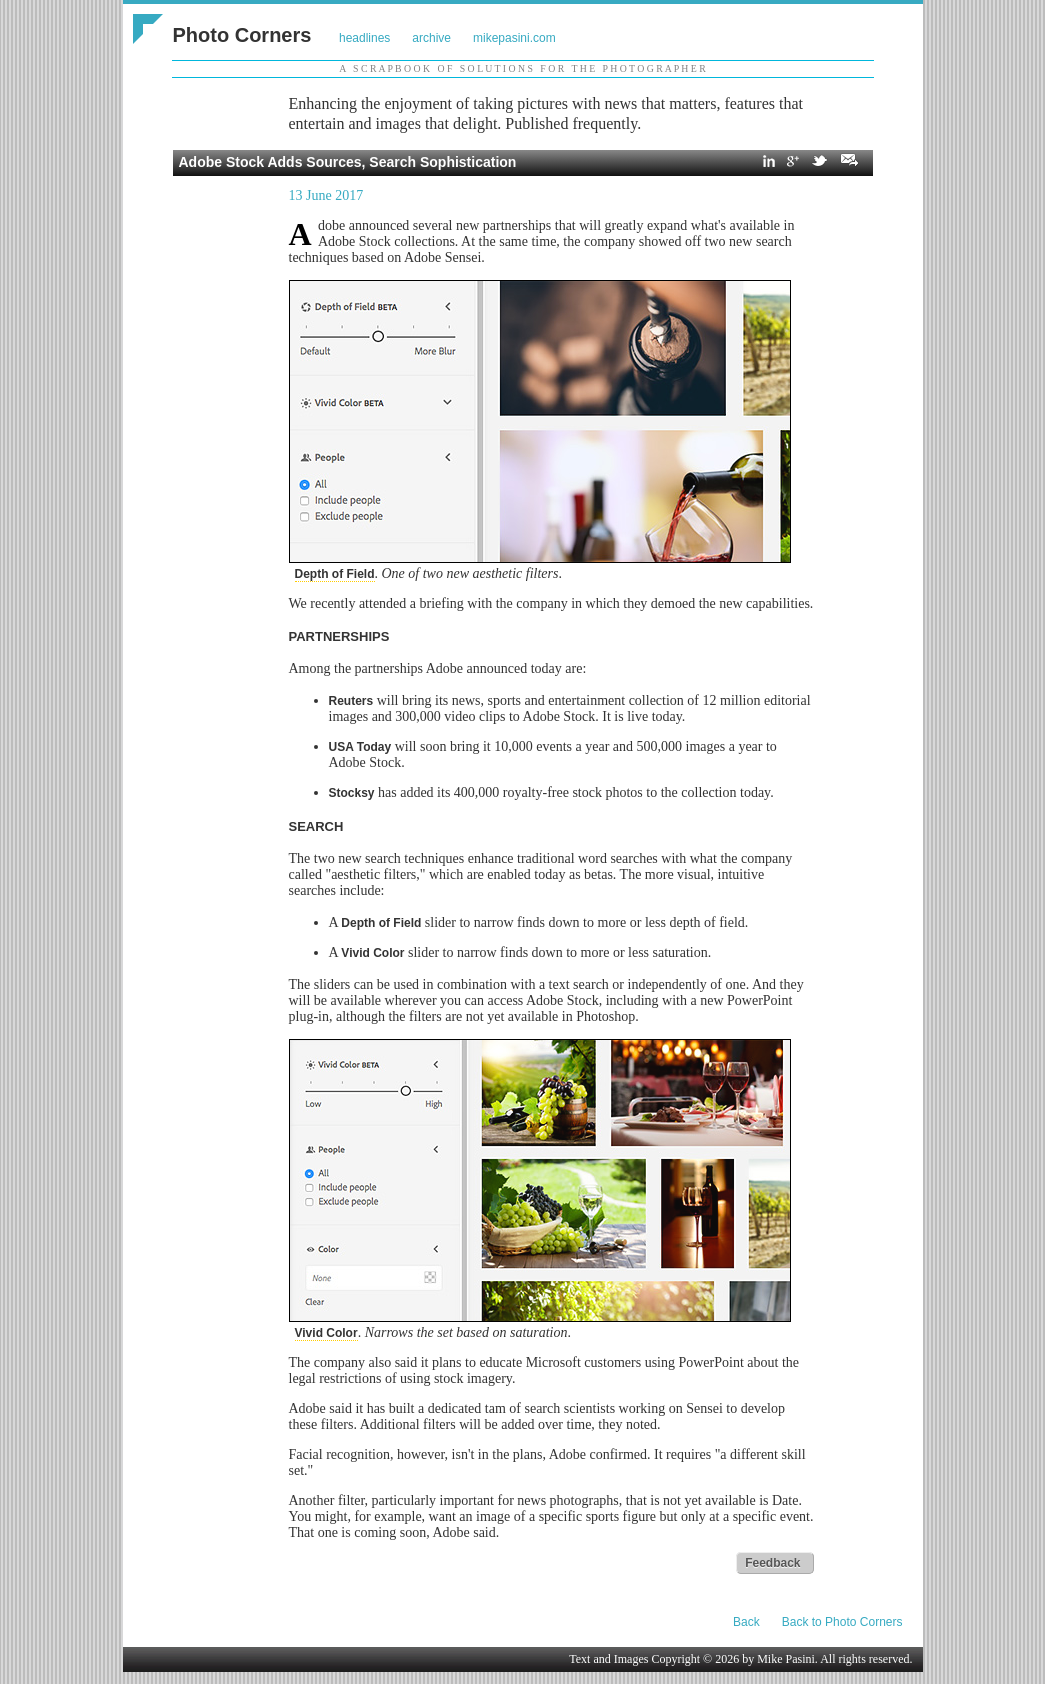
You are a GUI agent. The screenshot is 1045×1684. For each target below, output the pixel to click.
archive (431, 38)
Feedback (772, 1563)
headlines (364, 38)
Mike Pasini (786, 1659)
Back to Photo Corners (842, 1622)
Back (746, 1622)
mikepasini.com (514, 38)
